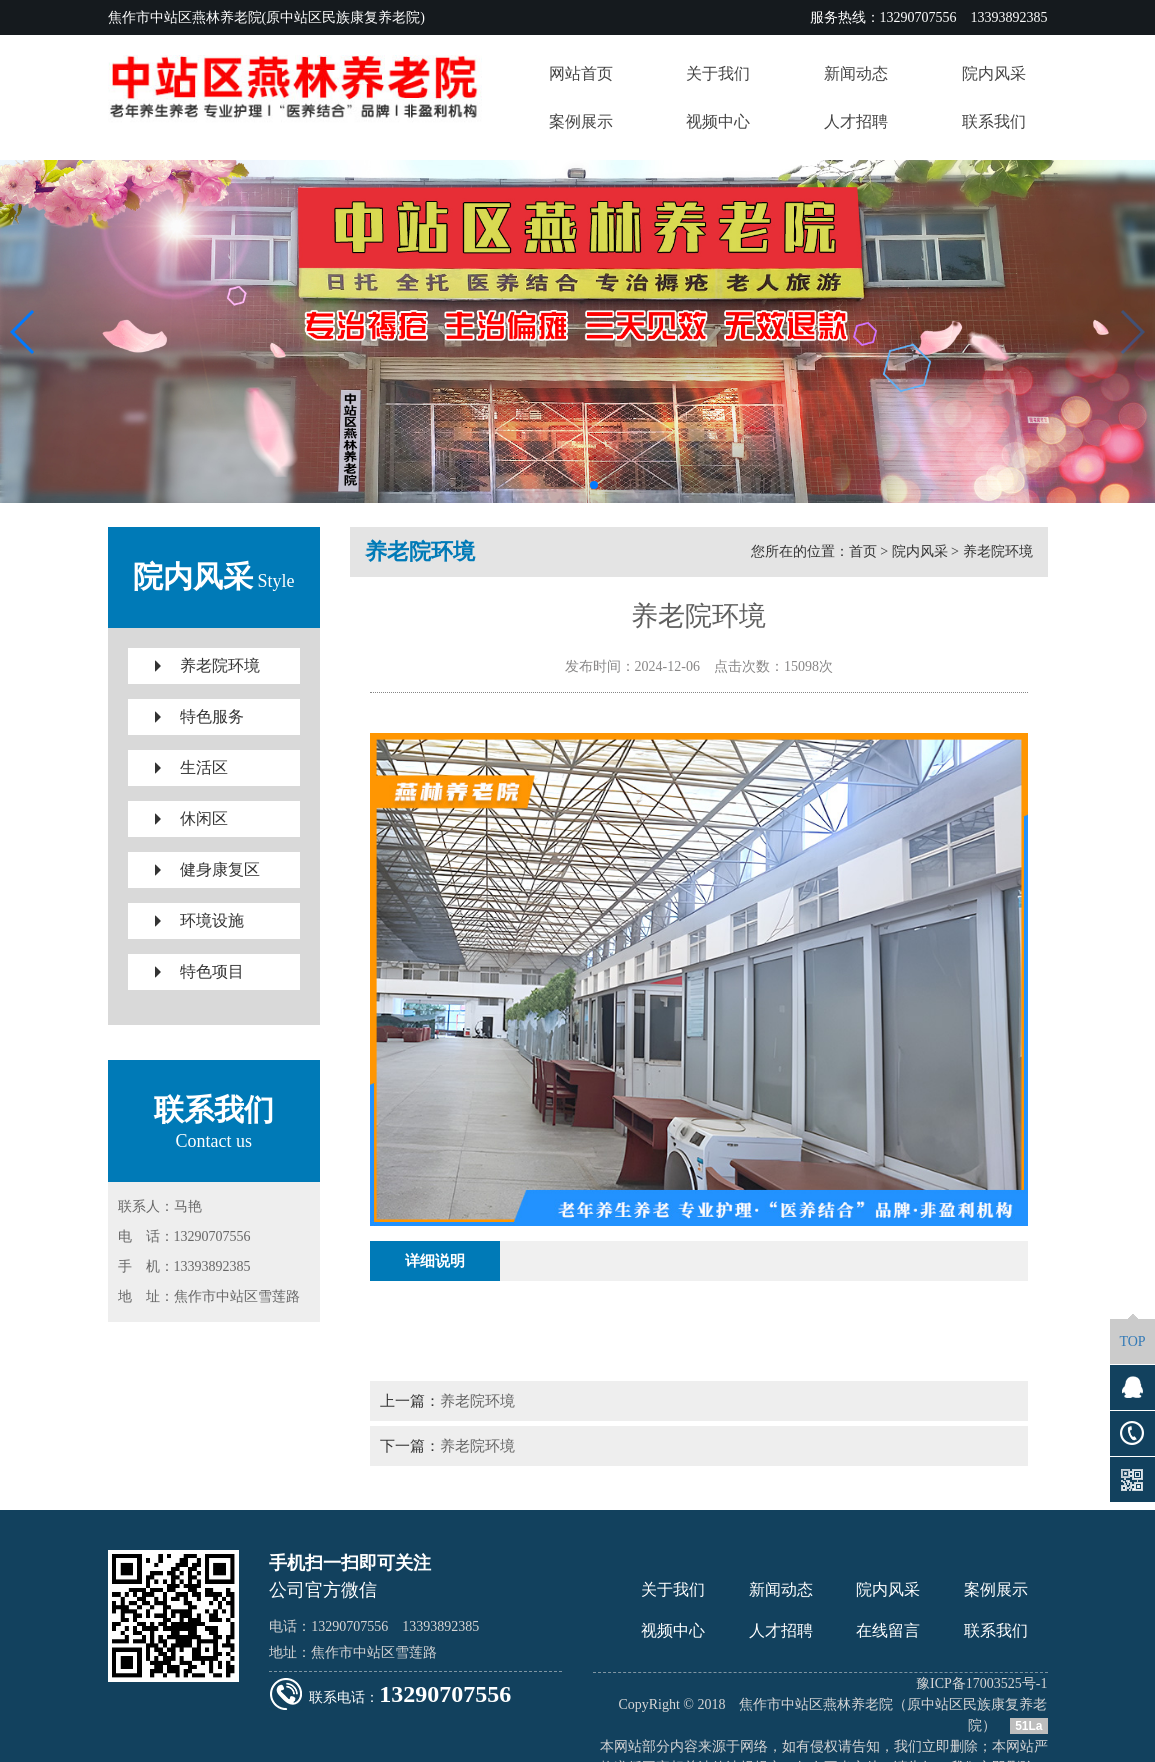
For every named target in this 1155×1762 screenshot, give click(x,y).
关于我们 (673, 1589)
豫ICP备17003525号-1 (981, 1683)
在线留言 (888, 1630)
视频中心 (673, 1630)
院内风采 (920, 551)
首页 (863, 551)
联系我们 (996, 1630)
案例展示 (996, 1589)
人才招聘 (781, 1630)
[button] (562, 485)
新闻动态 (781, 1589)
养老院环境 (998, 551)
